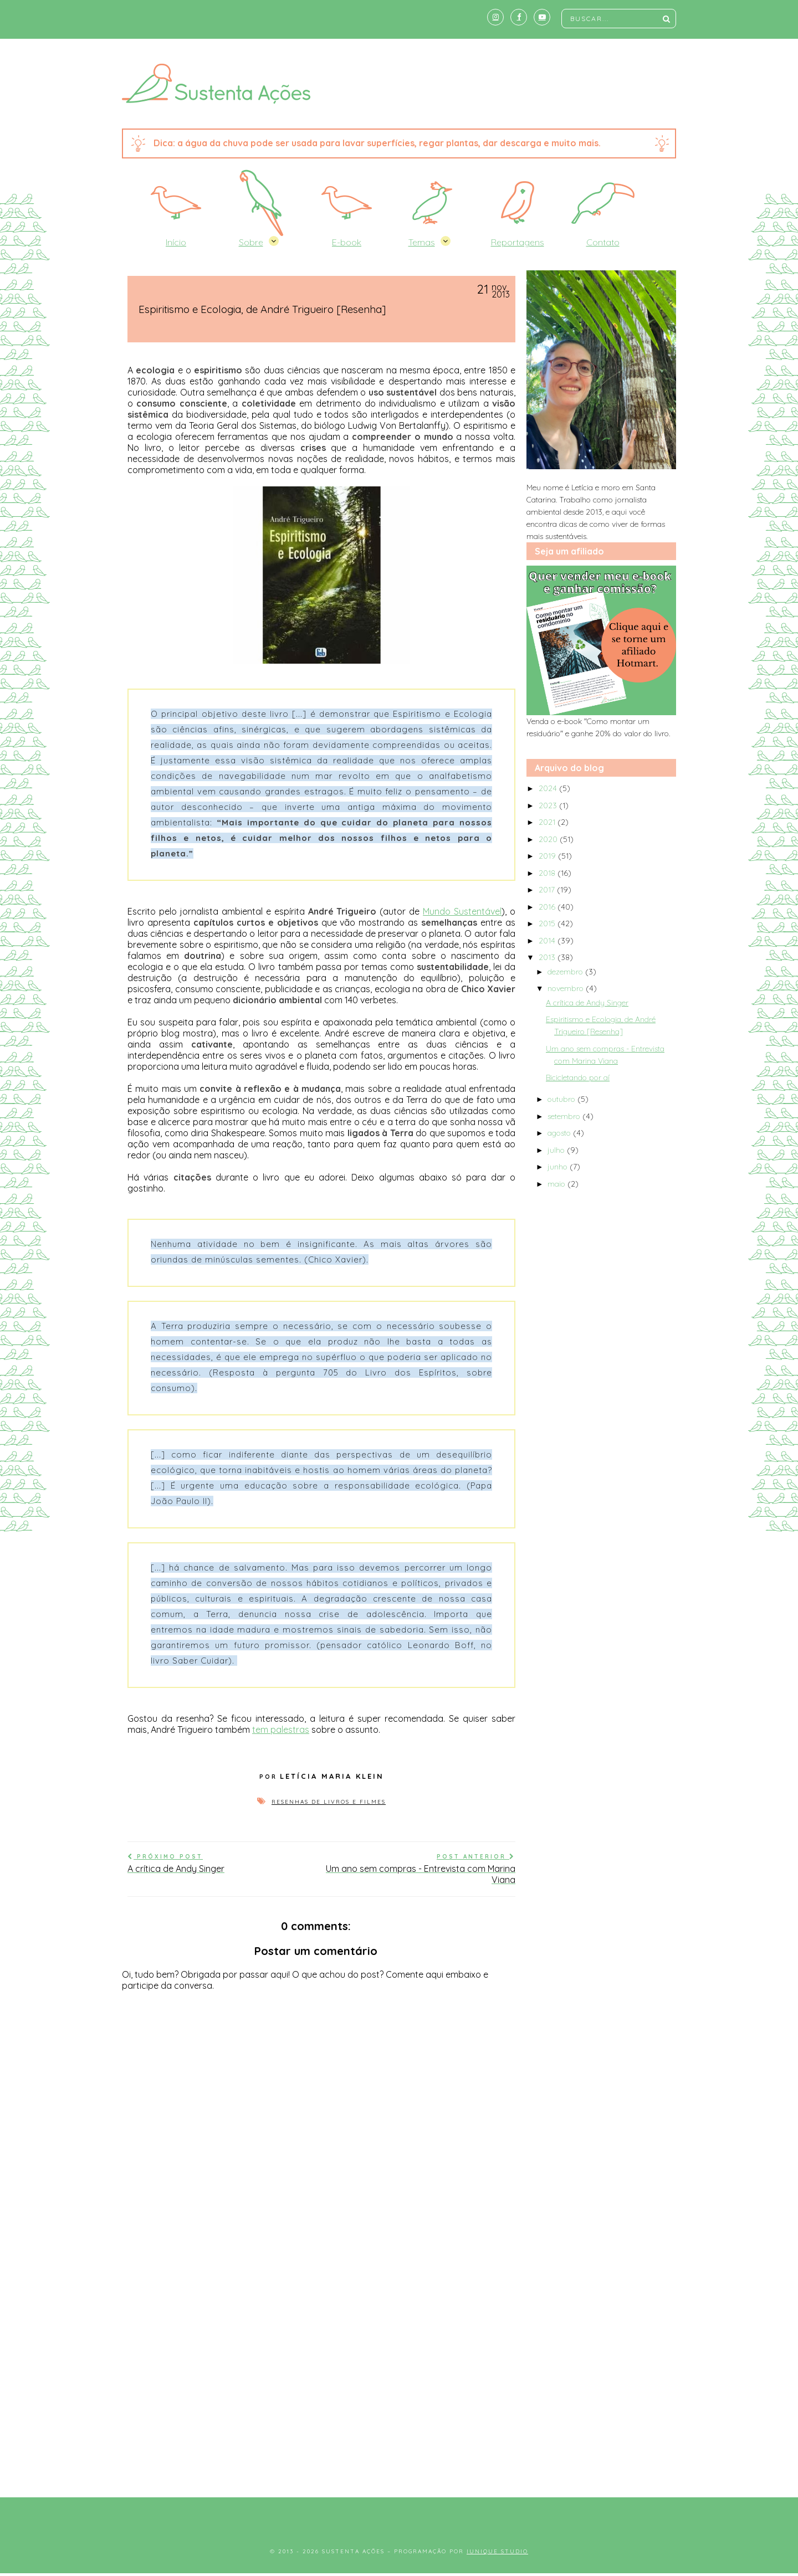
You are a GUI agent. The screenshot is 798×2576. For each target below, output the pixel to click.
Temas (421, 242)
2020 (549, 839)
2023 (549, 805)
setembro (565, 1116)
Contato (603, 242)
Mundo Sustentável (462, 911)
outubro (562, 1099)
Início (176, 242)
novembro (567, 988)
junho (559, 1167)
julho (557, 1150)
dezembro (566, 972)
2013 (548, 957)
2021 (548, 822)
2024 (549, 788)
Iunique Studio (497, 2551)
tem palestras (280, 1729)
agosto (560, 1133)
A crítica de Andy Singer (587, 1003)
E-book (346, 242)
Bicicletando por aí (578, 1077)
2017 (548, 890)
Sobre (251, 242)
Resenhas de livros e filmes (329, 1801)
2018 (548, 873)
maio (557, 1184)
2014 (548, 941)
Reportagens (517, 242)
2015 (548, 923)
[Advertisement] (399, 2392)
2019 (548, 856)
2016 (548, 907)
